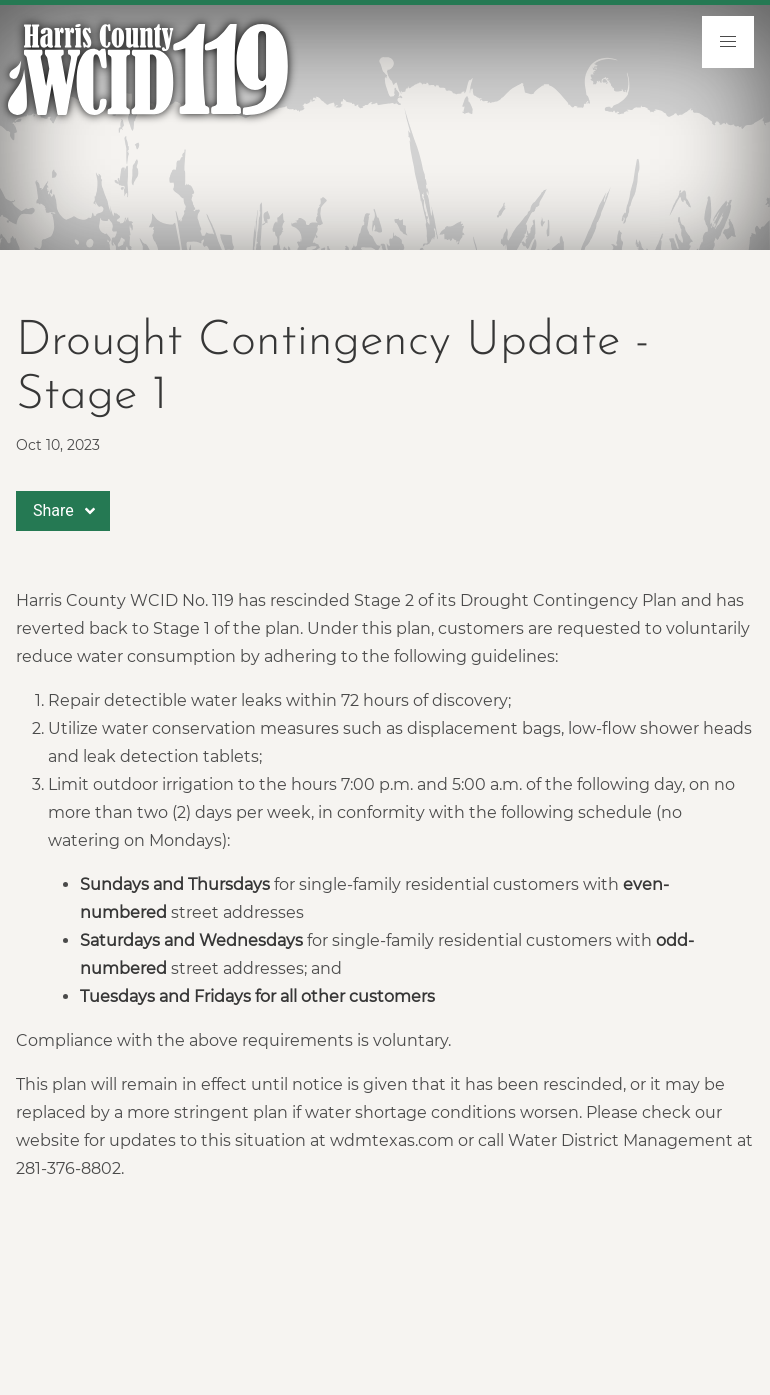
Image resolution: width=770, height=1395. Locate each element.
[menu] (728, 42)
